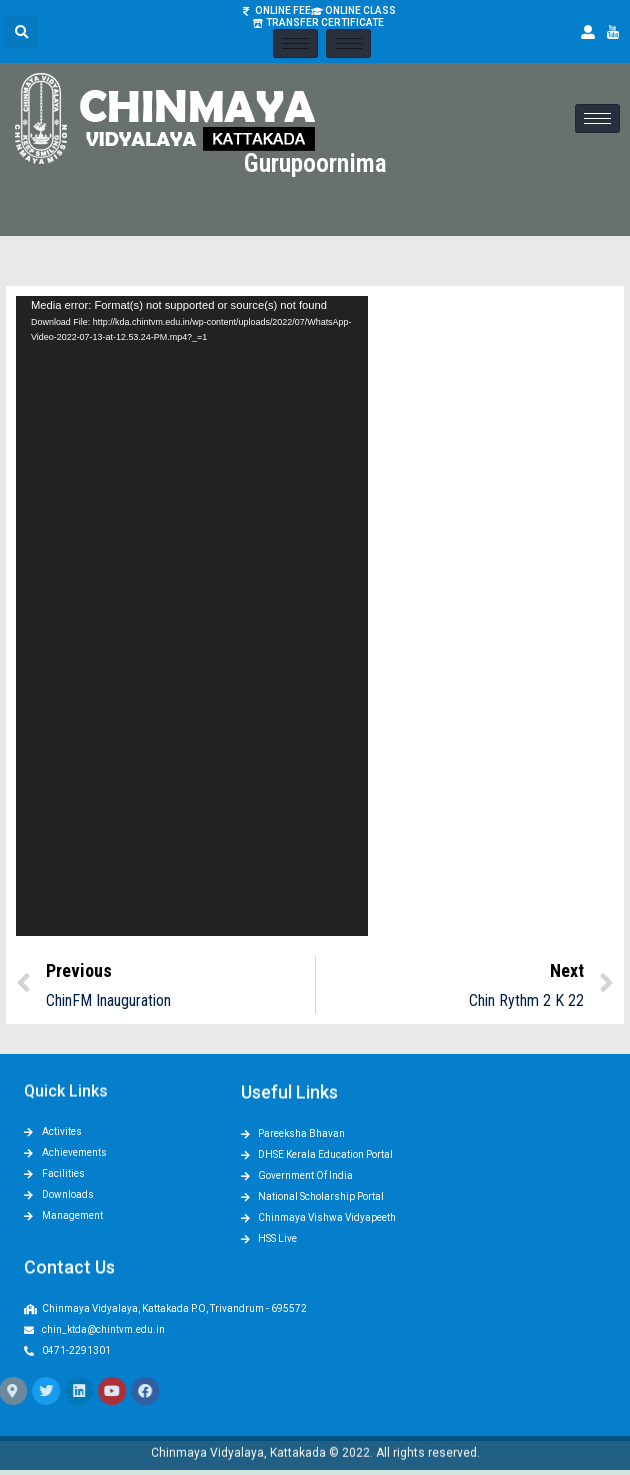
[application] (192, 616)
